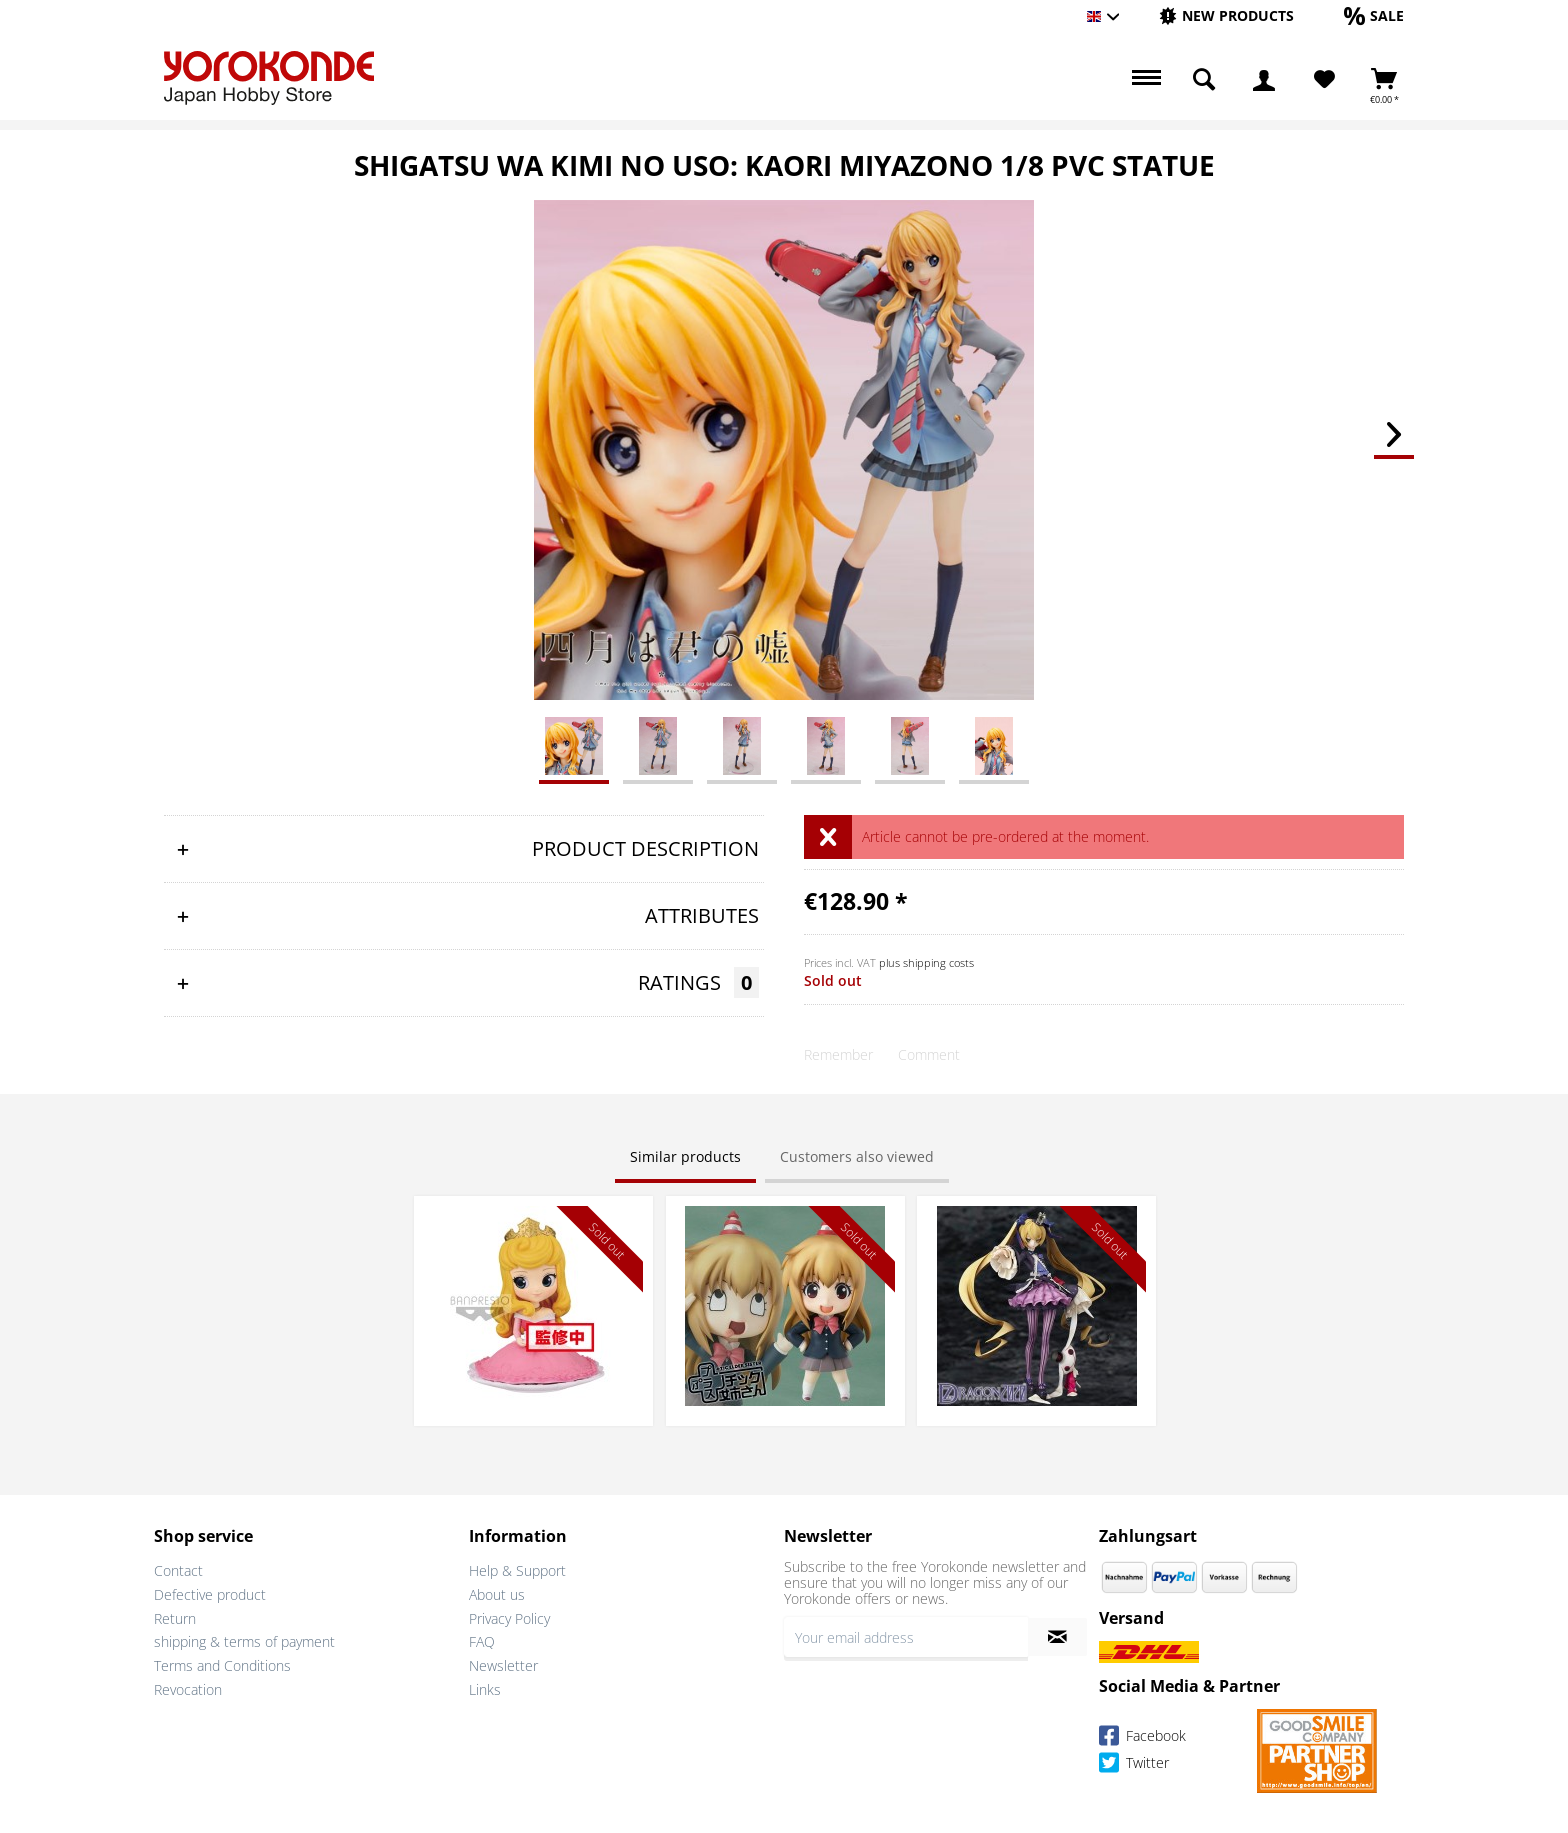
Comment (929, 1054)
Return (175, 1618)
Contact (178, 1570)
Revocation (188, 1689)
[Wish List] (1324, 80)
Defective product (210, 1594)
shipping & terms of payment (244, 1641)
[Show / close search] (1204, 80)
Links (485, 1689)
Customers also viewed (857, 1156)
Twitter (1134, 1765)
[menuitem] (1226, 16)
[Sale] (1374, 15)
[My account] (1264, 80)
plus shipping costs (926, 962)
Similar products (685, 1156)
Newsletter (503, 1665)
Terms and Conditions (222, 1665)
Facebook (1142, 1738)
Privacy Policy (509, 1618)
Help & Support (517, 1570)
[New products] (1226, 15)
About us (497, 1594)
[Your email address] (906, 1637)
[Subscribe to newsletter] (1057, 1637)
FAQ (482, 1641)
